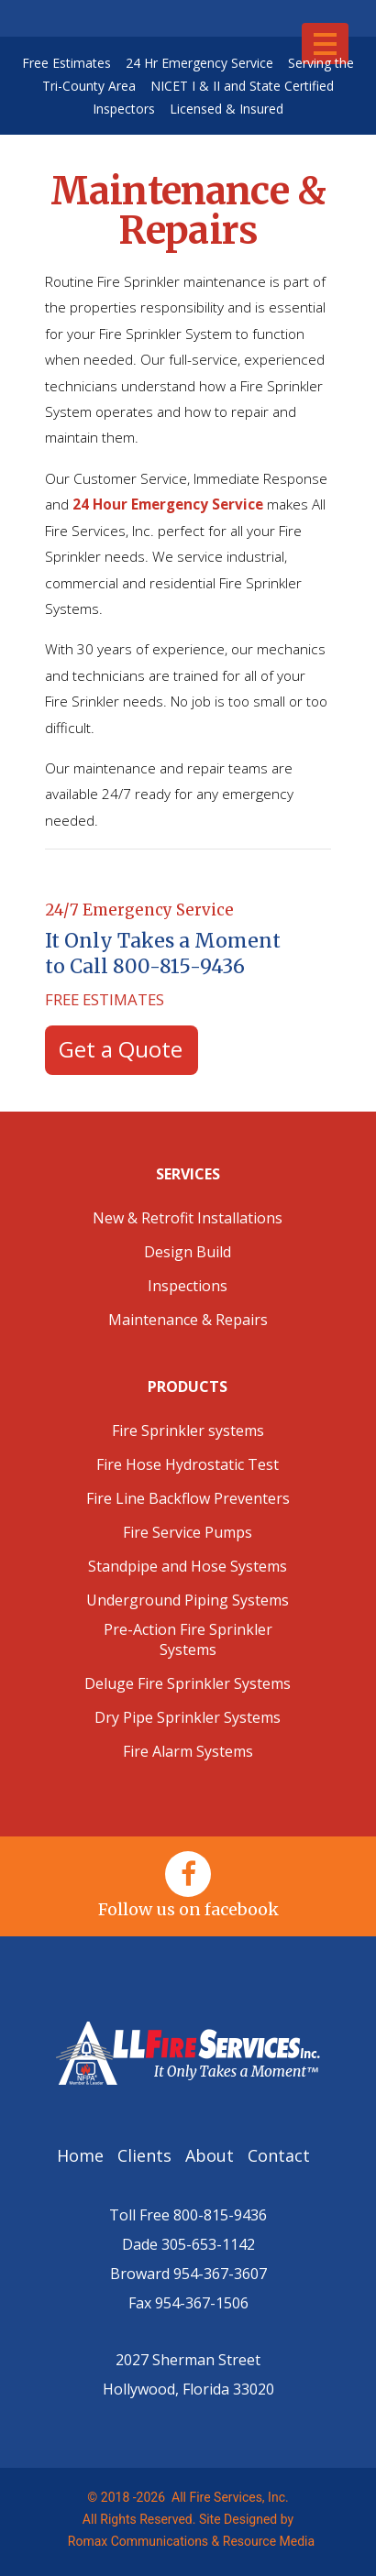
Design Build (187, 1252)
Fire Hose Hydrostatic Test (187, 1464)
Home (85, 2155)
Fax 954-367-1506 (188, 2303)
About (212, 2155)
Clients (147, 2155)
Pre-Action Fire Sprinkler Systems (188, 1639)
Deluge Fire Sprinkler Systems (187, 1683)
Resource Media (269, 2541)
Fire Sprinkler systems (188, 1430)
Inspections (187, 1286)
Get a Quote (120, 1049)
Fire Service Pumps (187, 1532)
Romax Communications (134, 2541)
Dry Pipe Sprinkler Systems (187, 1717)
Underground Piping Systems (187, 1600)
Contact (281, 2155)
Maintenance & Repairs (188, 1320)
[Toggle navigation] (325, 43)
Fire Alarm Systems (188, 1751)
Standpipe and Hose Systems (187, 1566)
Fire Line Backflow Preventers (188, 1498)
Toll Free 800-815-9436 (188, 2215)
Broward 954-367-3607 (188, 2274)
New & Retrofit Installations (187, 1218)
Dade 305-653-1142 (188, 2244)
